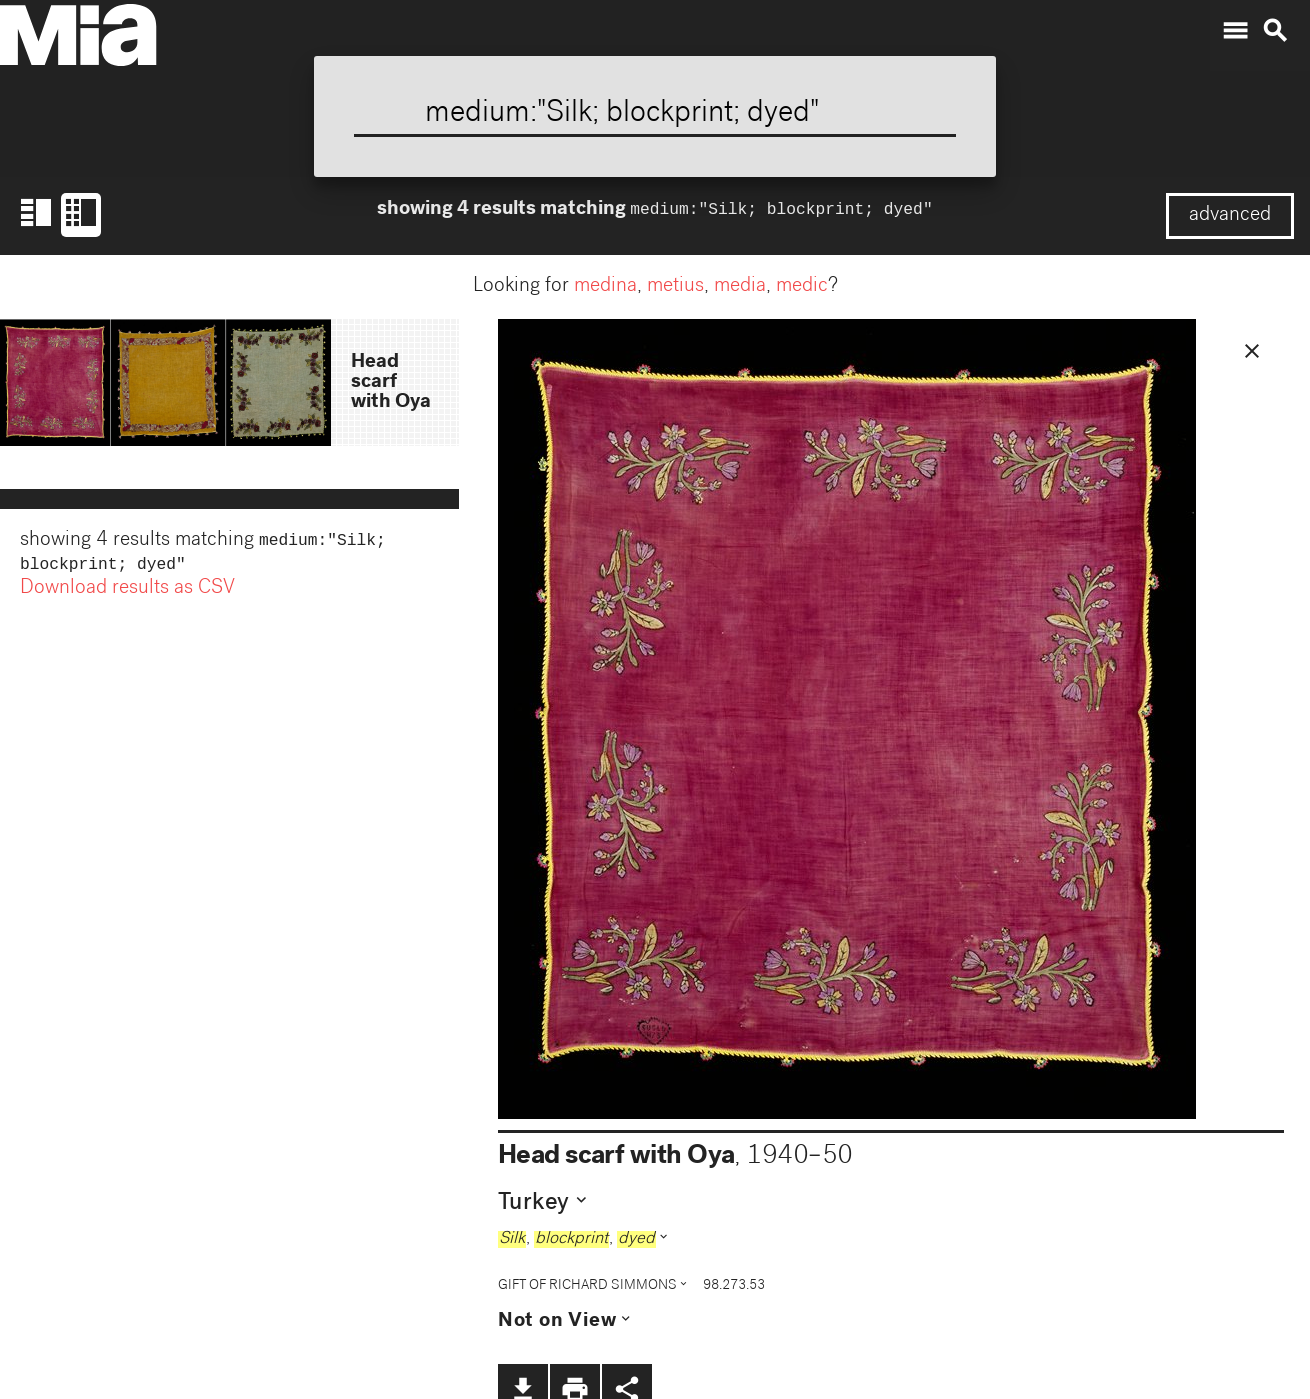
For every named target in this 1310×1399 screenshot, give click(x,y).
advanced (1230, 216)
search (1275, 31)
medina (605, 287)
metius (675, 287)
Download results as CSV (127, 593)
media (740, 287)
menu (1235, 31)
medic (802, 287)
